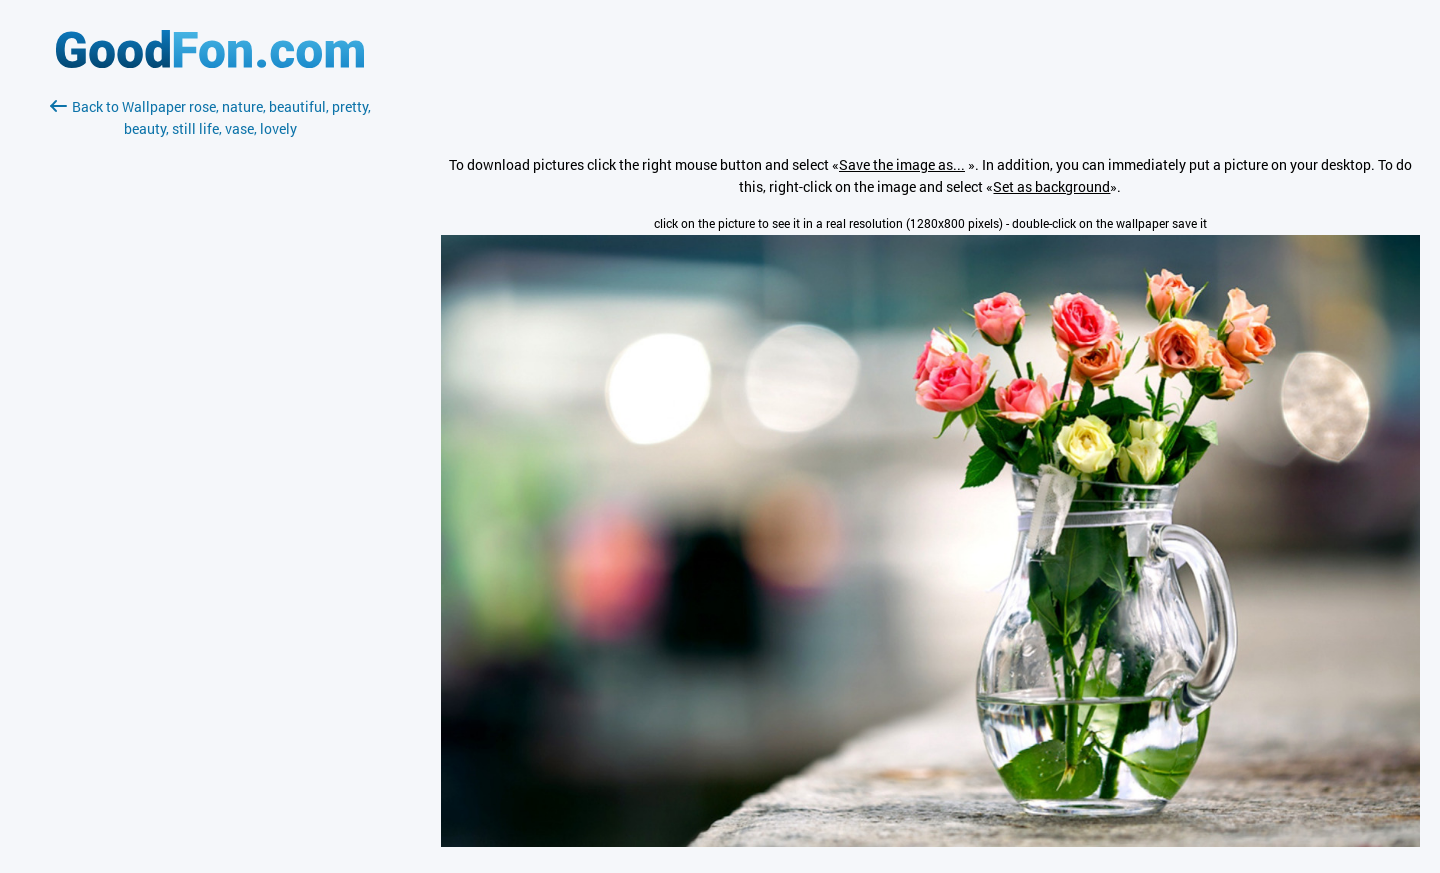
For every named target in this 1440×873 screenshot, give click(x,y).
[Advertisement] (210, 377)
